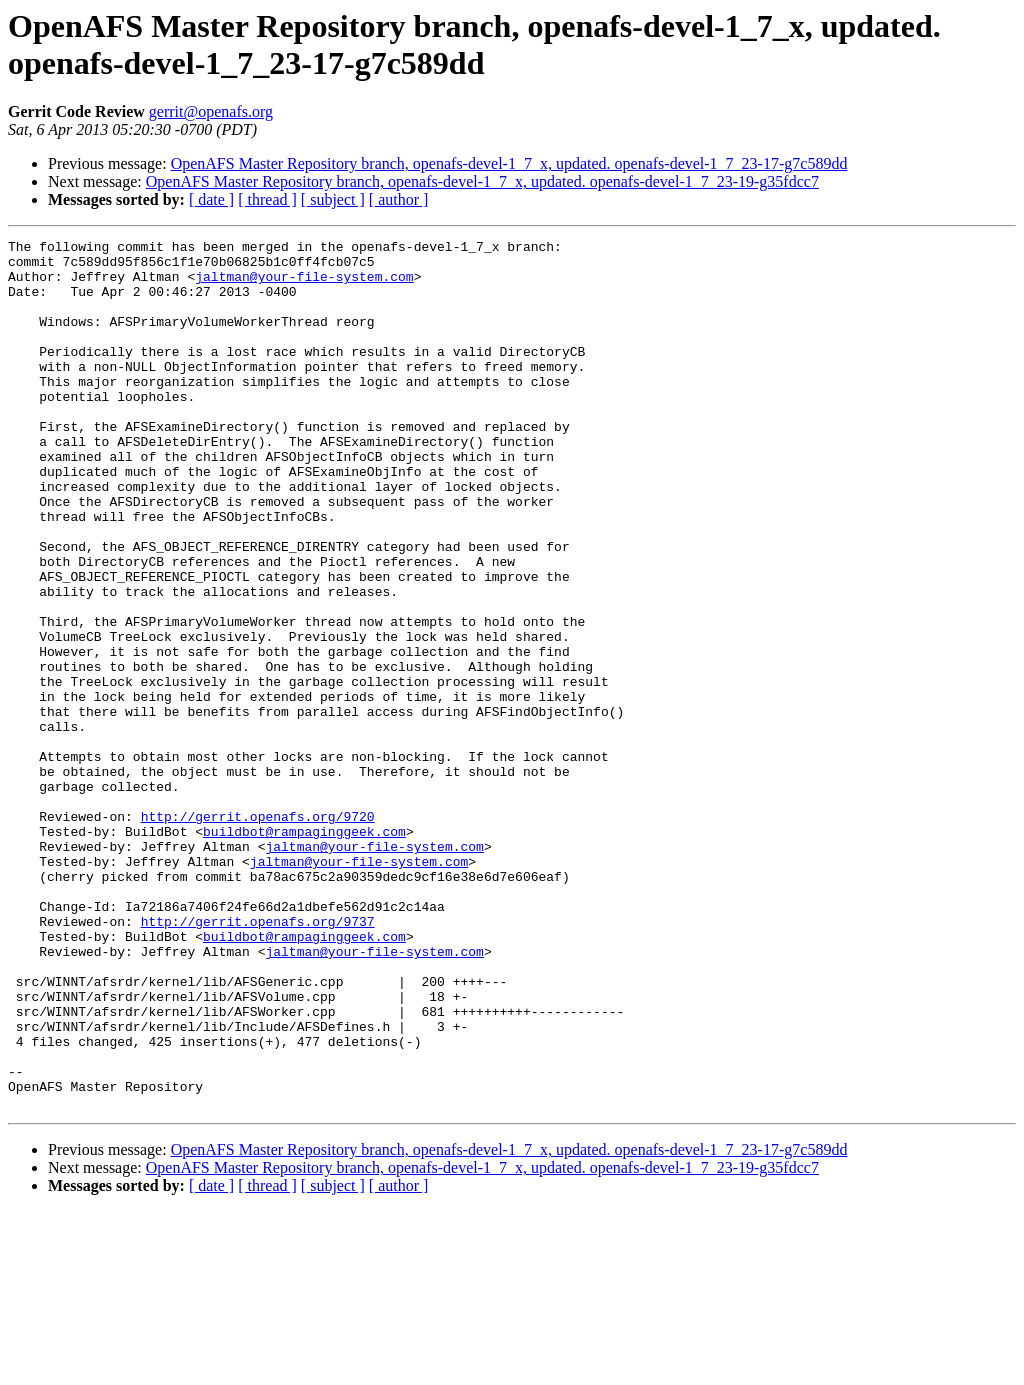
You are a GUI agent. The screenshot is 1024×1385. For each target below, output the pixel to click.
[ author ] (399, 199)
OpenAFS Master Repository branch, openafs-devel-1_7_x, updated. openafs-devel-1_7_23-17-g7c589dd (509, 163)
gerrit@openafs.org (211, 111)
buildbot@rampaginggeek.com (304, 951)
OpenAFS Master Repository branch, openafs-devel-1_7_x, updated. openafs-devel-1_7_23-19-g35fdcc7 (482, 181)
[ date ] (211, 199)
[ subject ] (333, 199)
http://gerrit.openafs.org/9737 (258, 1059)
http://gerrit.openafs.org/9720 (258, 933)
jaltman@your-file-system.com (304, 285)
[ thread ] (267, 199)
